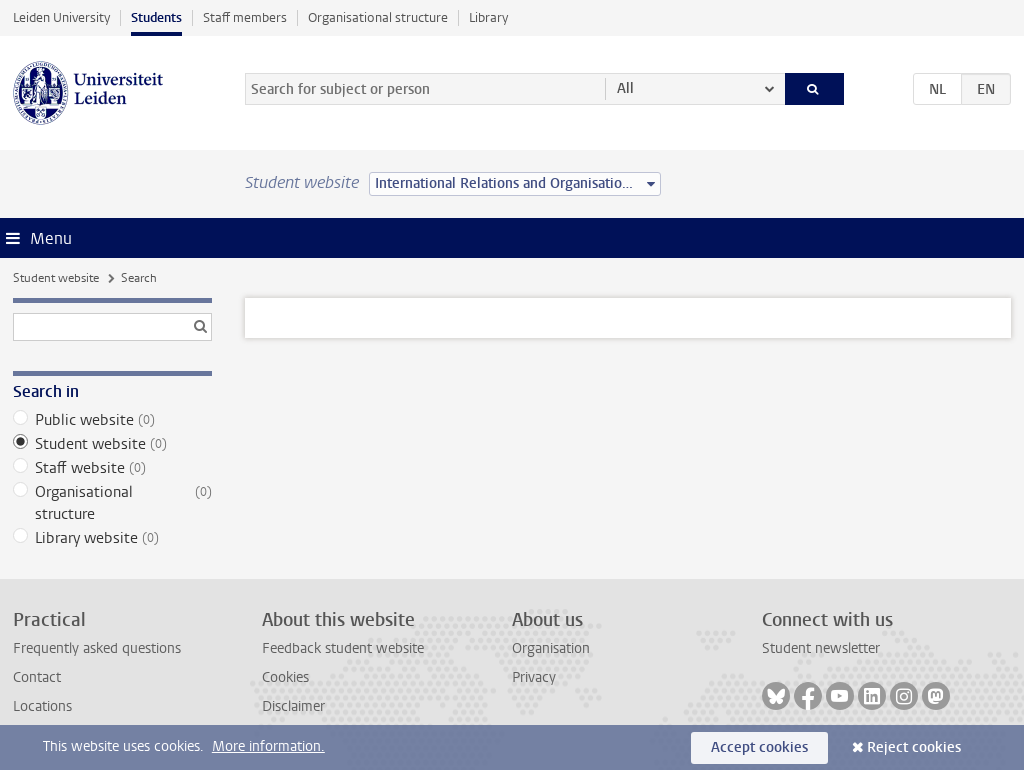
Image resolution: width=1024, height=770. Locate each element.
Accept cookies (759, 747)
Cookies (285, 677)
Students (156, 17)
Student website (56, 278)
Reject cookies (914, 747)
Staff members (245, 17)
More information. (268, 746)
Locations (42, 706)
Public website (112, 420)
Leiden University (61, 17)
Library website (112, 538)
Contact (37, 677)
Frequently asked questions (97, 648)
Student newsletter (821, 648)
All (625, 88)
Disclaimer (293, 706)
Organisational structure (378, 17)
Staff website (112, 468)
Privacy (534, 677)
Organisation (551, 648)
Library (488, 17)
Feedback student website (343, 648)
